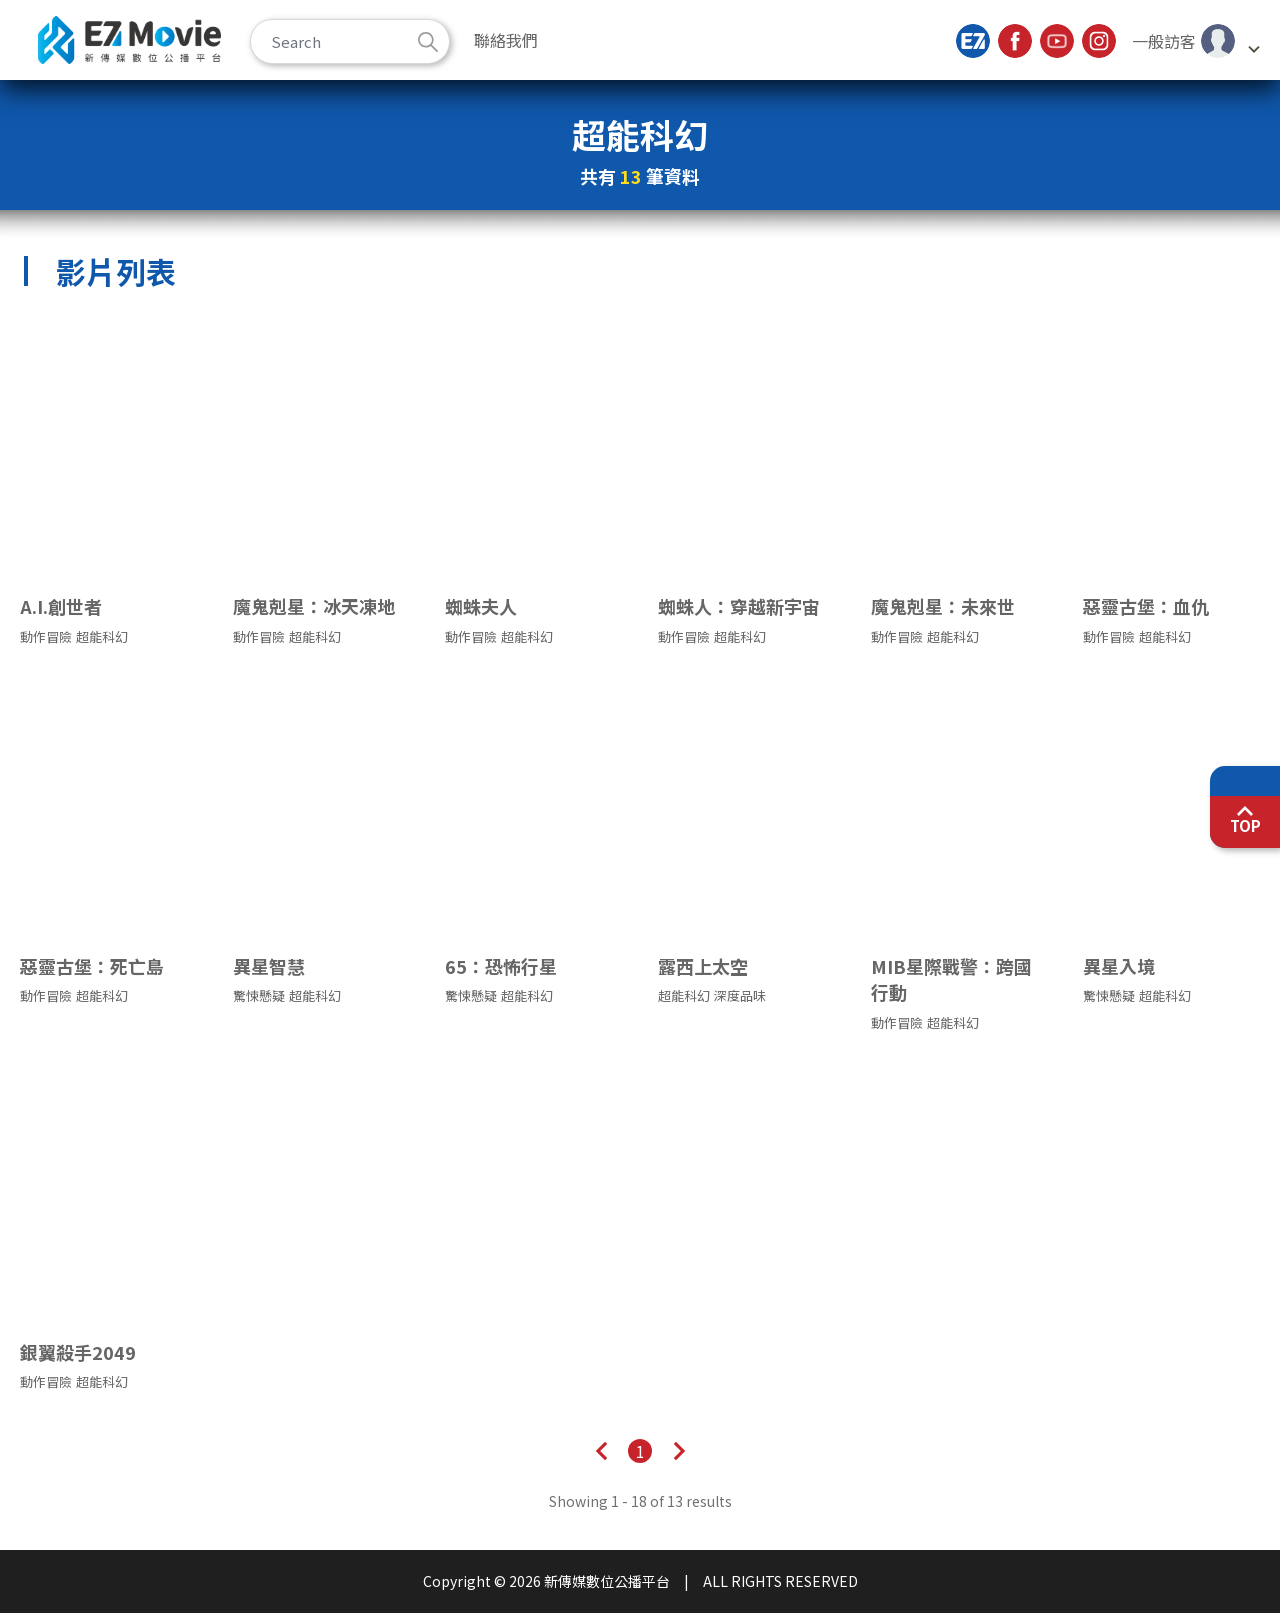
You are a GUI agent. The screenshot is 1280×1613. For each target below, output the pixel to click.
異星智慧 (269, 966)
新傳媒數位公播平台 (129, 40)
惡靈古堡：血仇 (1146, 606)
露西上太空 (703, 966)
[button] (1196, 41)
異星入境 (1119, 966)
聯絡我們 (506, 40)
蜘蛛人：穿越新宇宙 (739, 606)
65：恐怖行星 (501, 966)
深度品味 (740, 996)
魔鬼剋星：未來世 (943, 606)
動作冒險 (46, 637)
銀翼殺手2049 (78, 1352)
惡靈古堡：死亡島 (92, 966)
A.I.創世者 (61, 606)
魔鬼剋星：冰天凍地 (314, 606)
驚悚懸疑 (259, 996)
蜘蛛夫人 (481, 606)
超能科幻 (102, 637)
